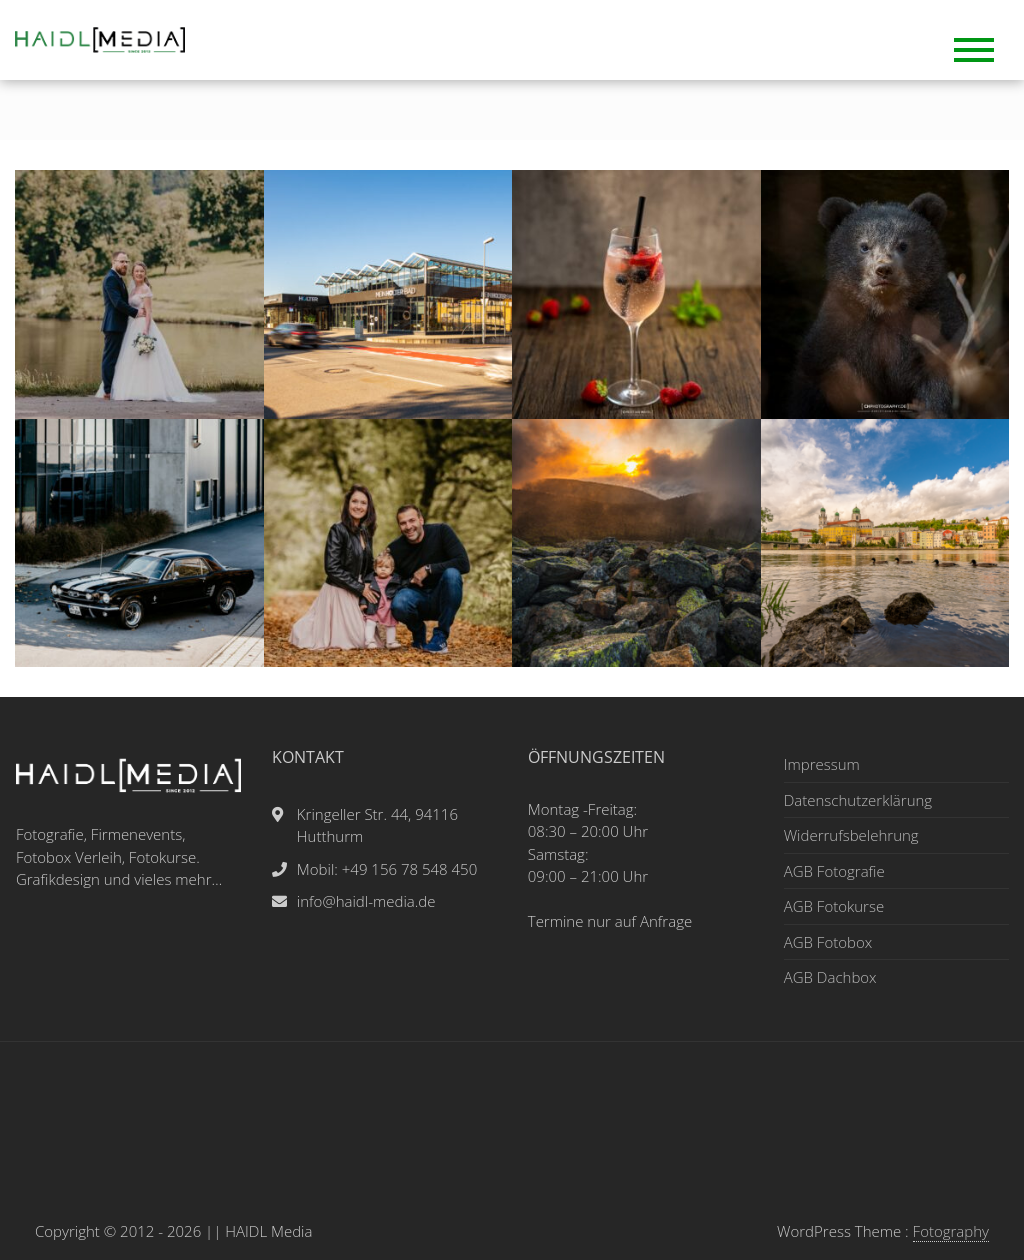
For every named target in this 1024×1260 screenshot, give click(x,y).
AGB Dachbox (830, 977)
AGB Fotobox (828, 942)
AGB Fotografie (834, 871)
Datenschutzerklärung (858, 800)
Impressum (822, 764)
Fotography (951, 1231)
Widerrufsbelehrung (851, 835)
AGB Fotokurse (834, 906)
